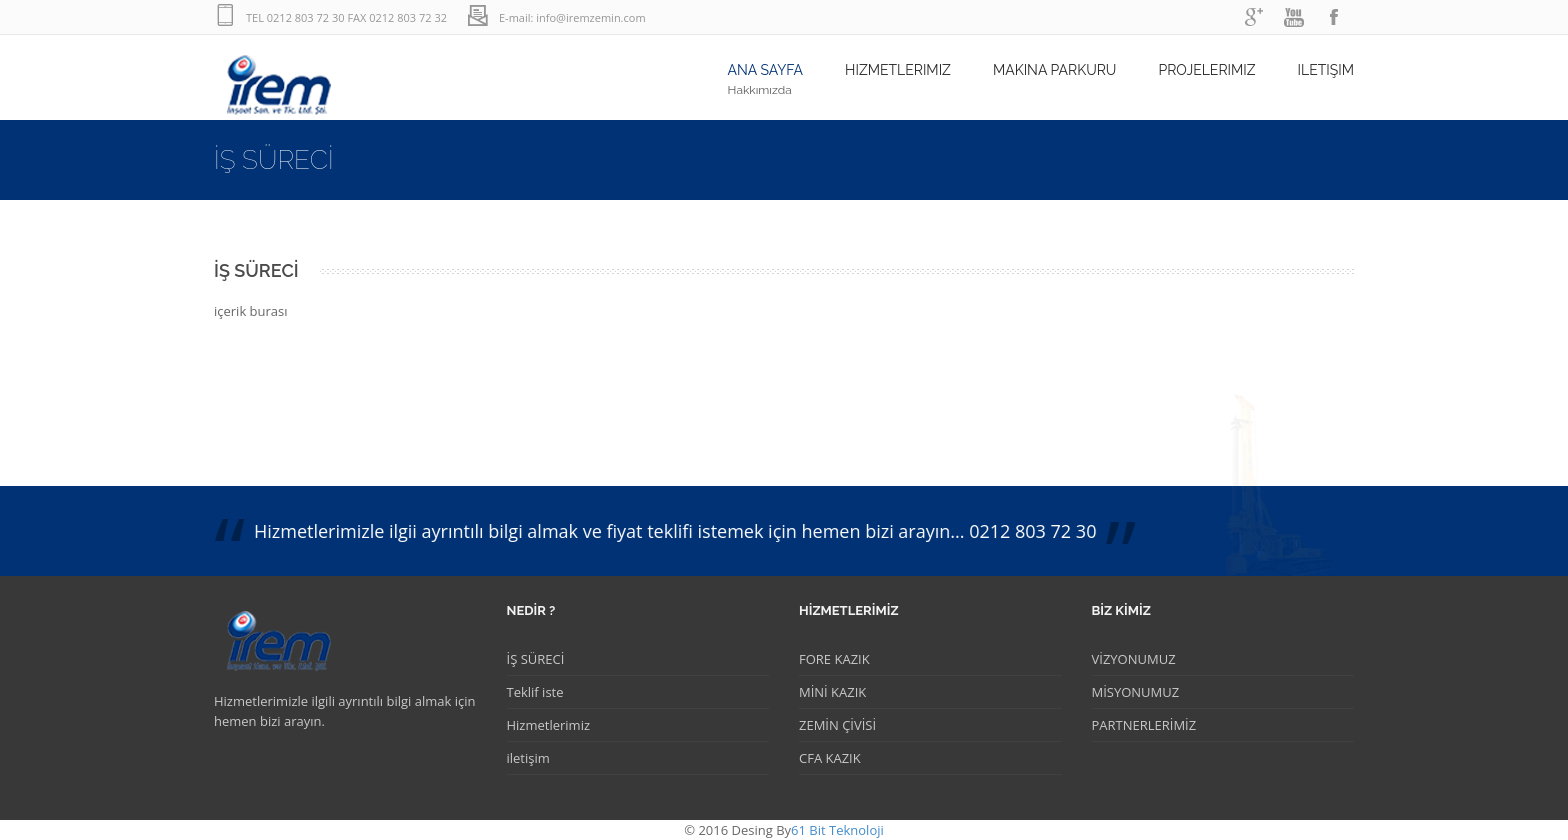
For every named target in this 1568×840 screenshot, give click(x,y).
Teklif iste (535, 692)
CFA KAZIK (830, 758)
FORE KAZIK (834, 659)
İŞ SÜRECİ (536, 659)
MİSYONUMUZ (1136, 692)
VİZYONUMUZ (1134, 659)
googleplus (1254, 17)
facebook (1334, 17)
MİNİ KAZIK (832, 692)
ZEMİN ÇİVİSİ (837, 725)
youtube (1294, 17)
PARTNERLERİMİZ (1144, 725)
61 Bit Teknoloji (837, 830)
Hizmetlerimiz (549, 725)
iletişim (528, 758)
